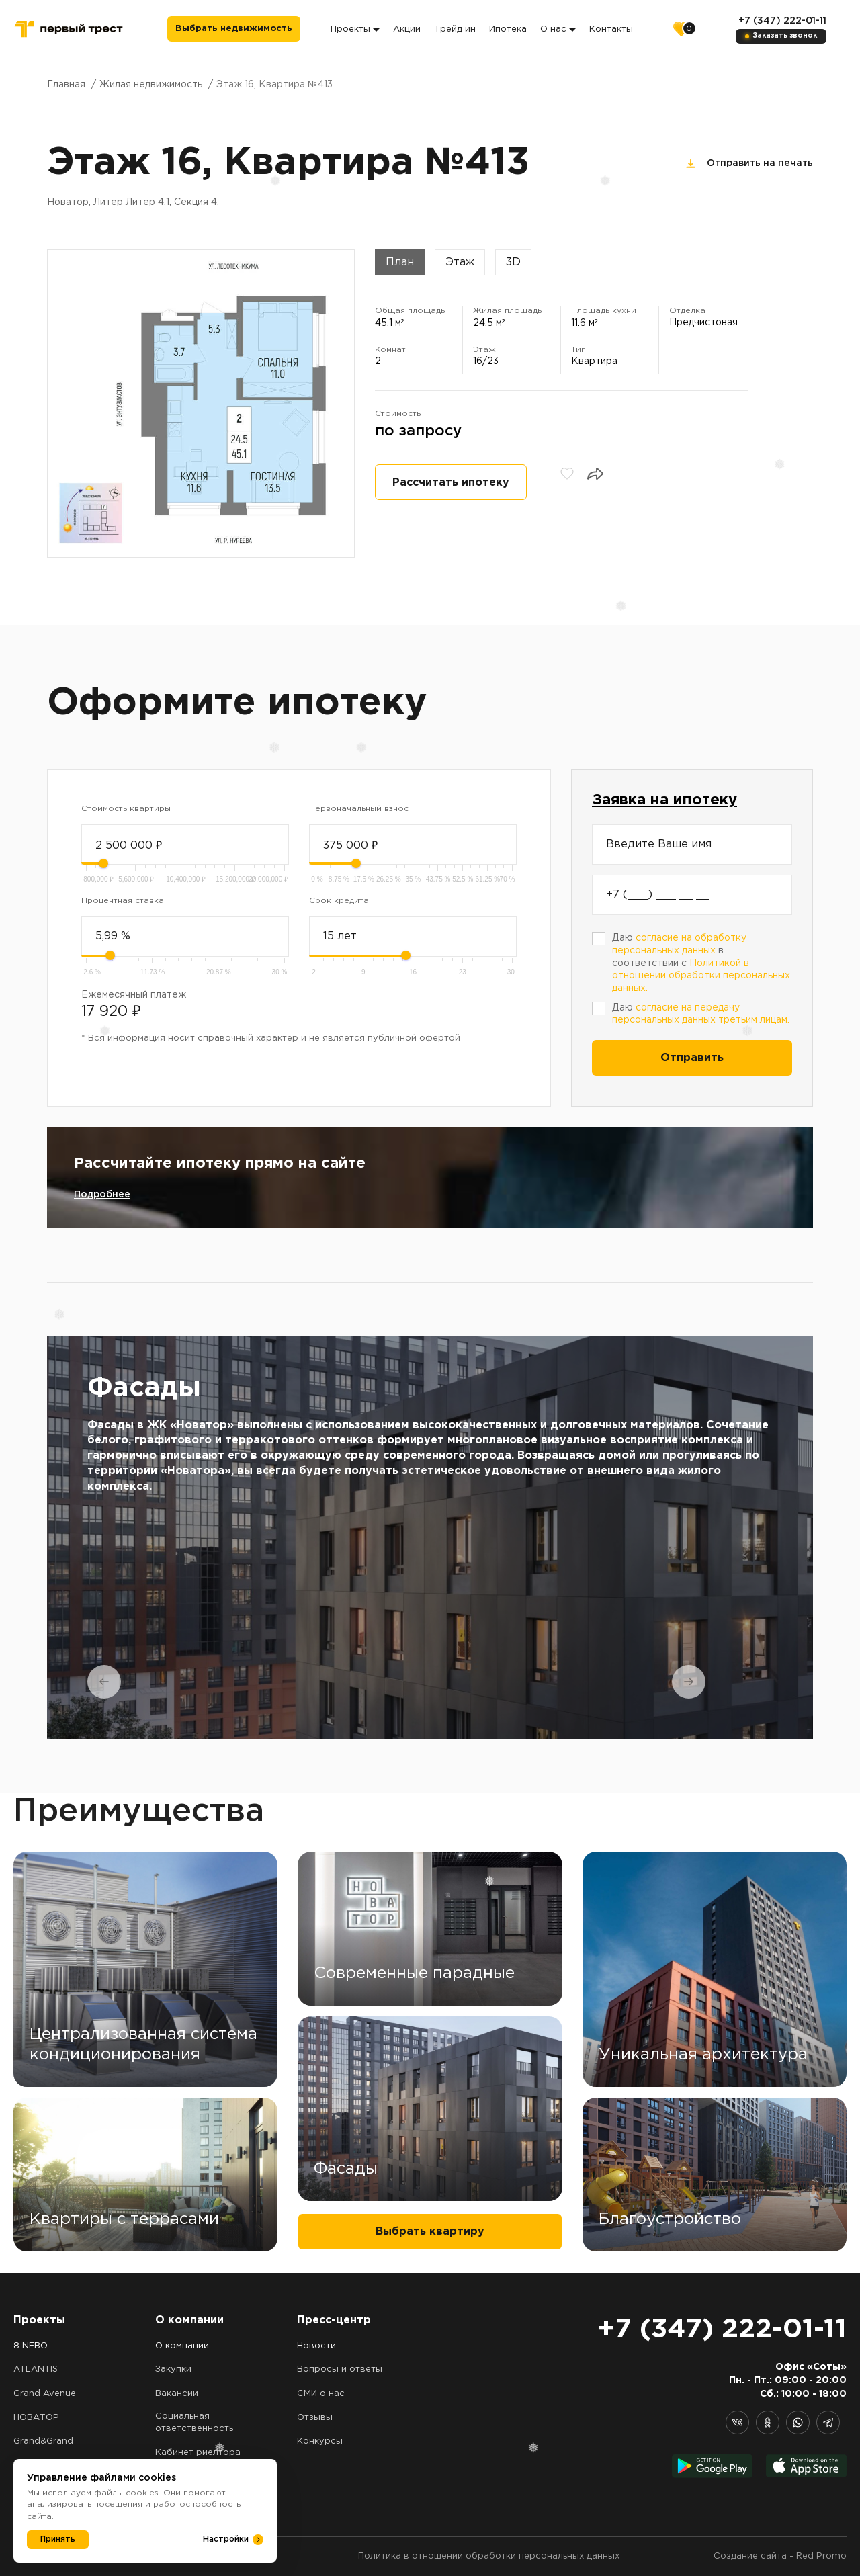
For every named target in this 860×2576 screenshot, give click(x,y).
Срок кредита (339, 900)
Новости (316, 2346)
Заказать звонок (785, 36)
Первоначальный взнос (358, 808)
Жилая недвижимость (150, 85)
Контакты (611, 29)
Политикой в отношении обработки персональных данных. (701, 975)
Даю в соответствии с (701, 963)
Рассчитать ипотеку (450, 483)
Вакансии (176, 2393)
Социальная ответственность (194, 2423)
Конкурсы (320, 2441)
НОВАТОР (36, 2417)
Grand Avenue (44, 2393)
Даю (700, 1014)
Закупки (173, 2369)
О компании (182, 2346)
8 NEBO (30, 2346)
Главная (66, 85)
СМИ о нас (321, 2393)
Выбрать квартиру (430, 2232)
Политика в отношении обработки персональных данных (488, 2556)
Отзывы (315, 2417)
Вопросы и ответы (339, 2369)
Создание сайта (750, 2556)
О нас (558, 29)
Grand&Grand (43, 2441)
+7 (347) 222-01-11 (782, 21)
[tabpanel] (430, 1537)
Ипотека (508, 29)
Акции (407, 29)
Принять (57, 2539)
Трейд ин (455, 29)
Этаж (459, 262)
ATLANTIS (35, 2369)
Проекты (355, 29)
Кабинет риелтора (198, 2452)
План (400, 262)
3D (513, 262)
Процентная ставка (122, 900)
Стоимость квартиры (126, 808)
